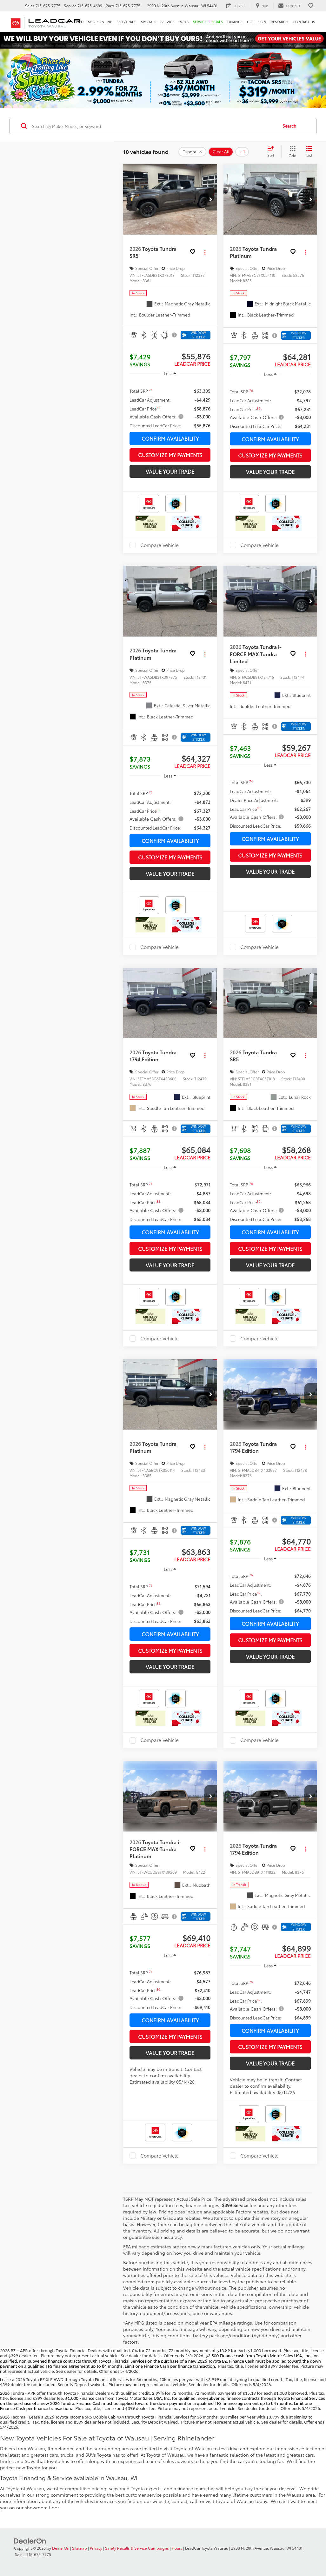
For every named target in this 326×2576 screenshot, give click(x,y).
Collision (256, 21)
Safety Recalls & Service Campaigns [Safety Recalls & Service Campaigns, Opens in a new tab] (137, 2548)
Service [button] (167, 21)
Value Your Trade (170, 471)
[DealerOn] (30, 2540)
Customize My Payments (170, 454)
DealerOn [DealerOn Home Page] (60, 2548)
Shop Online (100, 21)
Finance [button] (235, 21)
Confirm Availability (170, 438)
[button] (210, 199)
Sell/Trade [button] (126, 21)
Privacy (96, 2548)
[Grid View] (291, 151)
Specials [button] (148, 21)
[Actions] (204, 252)
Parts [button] (184, 21)
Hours (177, 2548)
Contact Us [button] (304, 21)
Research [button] (279, 21)
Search (289, 126)
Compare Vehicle (159, 545)
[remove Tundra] (192, 152)
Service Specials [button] (208, 21)
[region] (170, 405)
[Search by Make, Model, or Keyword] (153, 126)
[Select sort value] (272, 151)
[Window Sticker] (195, 335)
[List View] (309, 151)
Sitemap (79, 2548)
